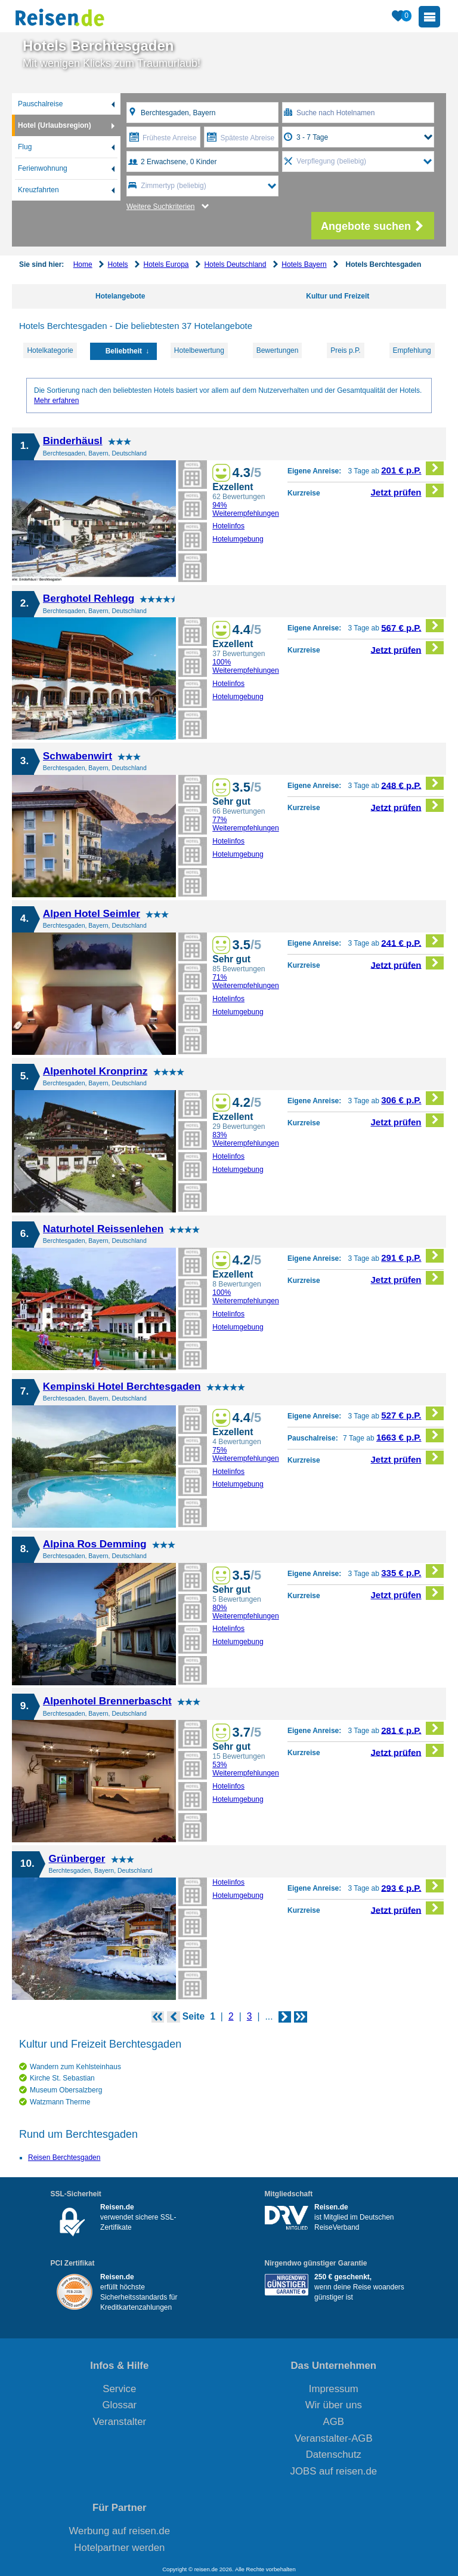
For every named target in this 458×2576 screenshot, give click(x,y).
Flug (25, 147)
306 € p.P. (412, 1098)
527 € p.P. (412, 1413)
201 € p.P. (412, 468)
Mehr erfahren (56, 400)
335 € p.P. (412, 1571)
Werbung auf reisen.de (119, 2531)
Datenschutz (333, 2454)
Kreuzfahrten (38, 190)
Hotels (118, 264)
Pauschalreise (40, 104)
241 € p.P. (412, 941)
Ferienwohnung (42, 168)
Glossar (119, 2405)
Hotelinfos (228, 526)
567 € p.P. (412, 626)
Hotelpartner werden (119, 2547)
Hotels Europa (165, 264)
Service (119, 2389)
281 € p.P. (412, 1728)
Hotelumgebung (238, 539)
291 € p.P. (412, 1256)
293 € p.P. (412, 1886)
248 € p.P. (412, 783)
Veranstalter (120, 2421)
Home (82, 264)
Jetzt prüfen (407, 490)
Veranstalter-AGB (334, 2438)
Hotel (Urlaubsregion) (54, 125)
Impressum (333, 2389)
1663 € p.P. (410, 1435)
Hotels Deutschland (235, 264)
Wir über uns (333, 2405)
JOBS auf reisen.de (333, 2471)
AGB (333, 2421)
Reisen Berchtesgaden (64, 2157)
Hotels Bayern (303, 264)
